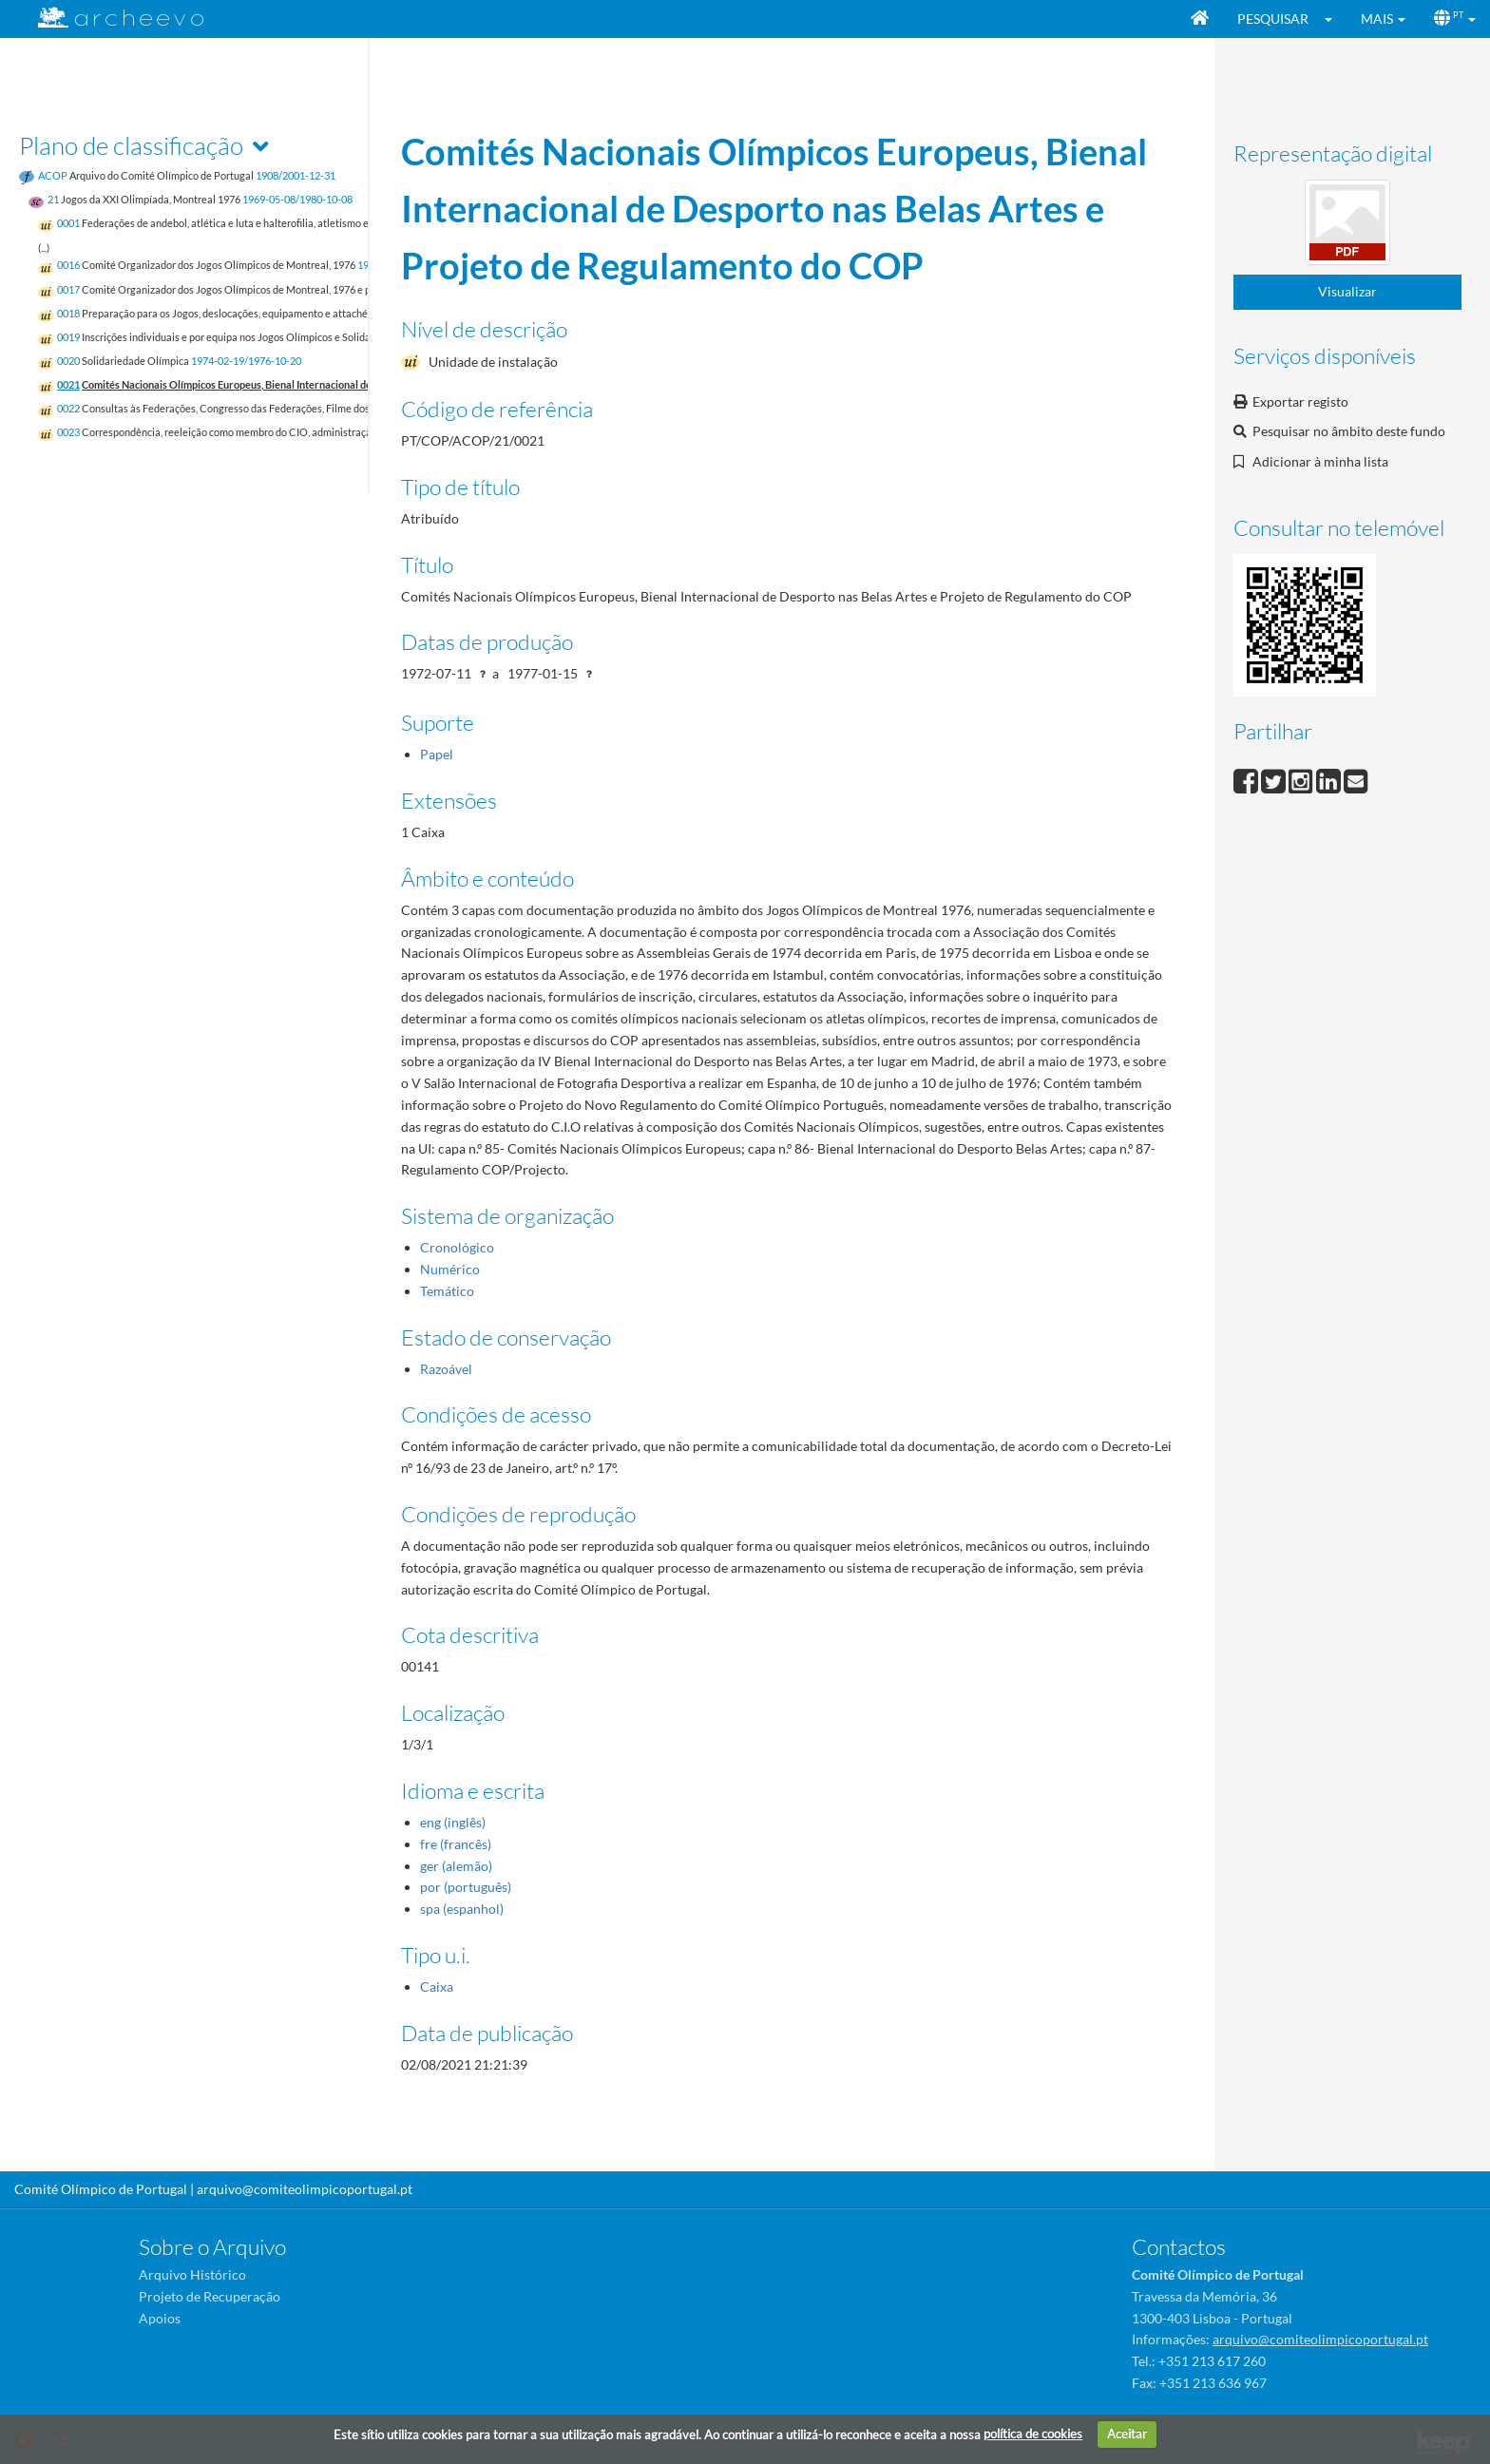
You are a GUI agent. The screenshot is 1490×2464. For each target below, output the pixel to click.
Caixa (436, 1986)
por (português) (465, 1887)
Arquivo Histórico (192, 2274)
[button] (1335, 19)
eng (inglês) (453, 1822)
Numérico (450, 1269)
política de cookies (1033, 2433)
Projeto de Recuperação (209, 2296)
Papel (436, 754)
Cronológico (457, 1247)
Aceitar (1127, 2433)
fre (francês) (455, 1844)
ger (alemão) (456, 1866)
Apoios (160, 2318)
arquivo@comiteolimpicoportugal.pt (304, 2189)
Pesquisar (1273, 18)
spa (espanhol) (462, 1909)
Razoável (446, 1369)
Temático (447, 1291)
